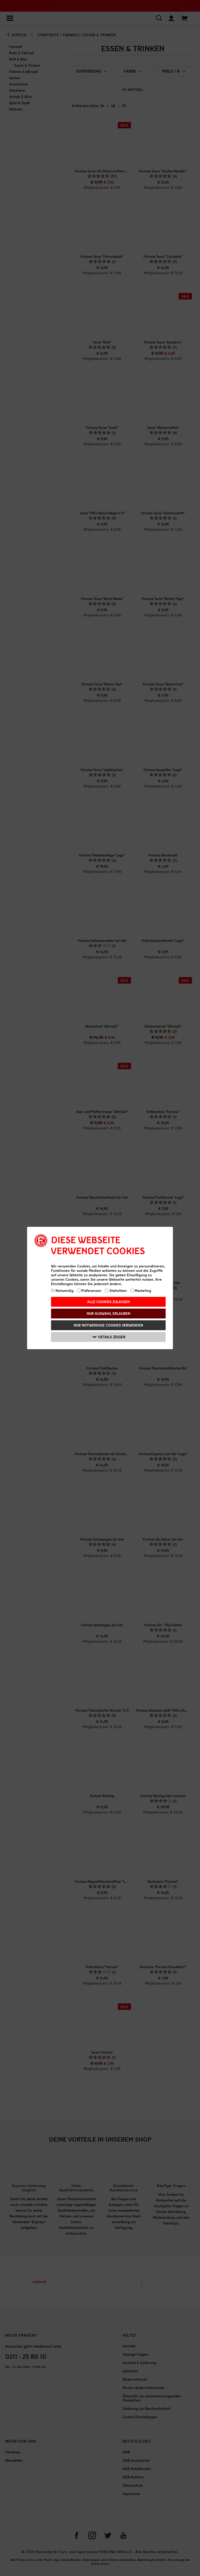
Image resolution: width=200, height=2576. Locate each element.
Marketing (140, 1290)
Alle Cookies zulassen (108, 1301)
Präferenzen (89, 1290)
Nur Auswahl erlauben (108, 1313)
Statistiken (116, 1290)
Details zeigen (109, 1337)
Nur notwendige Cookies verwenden (108, 1325)
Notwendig (62, 1290)
